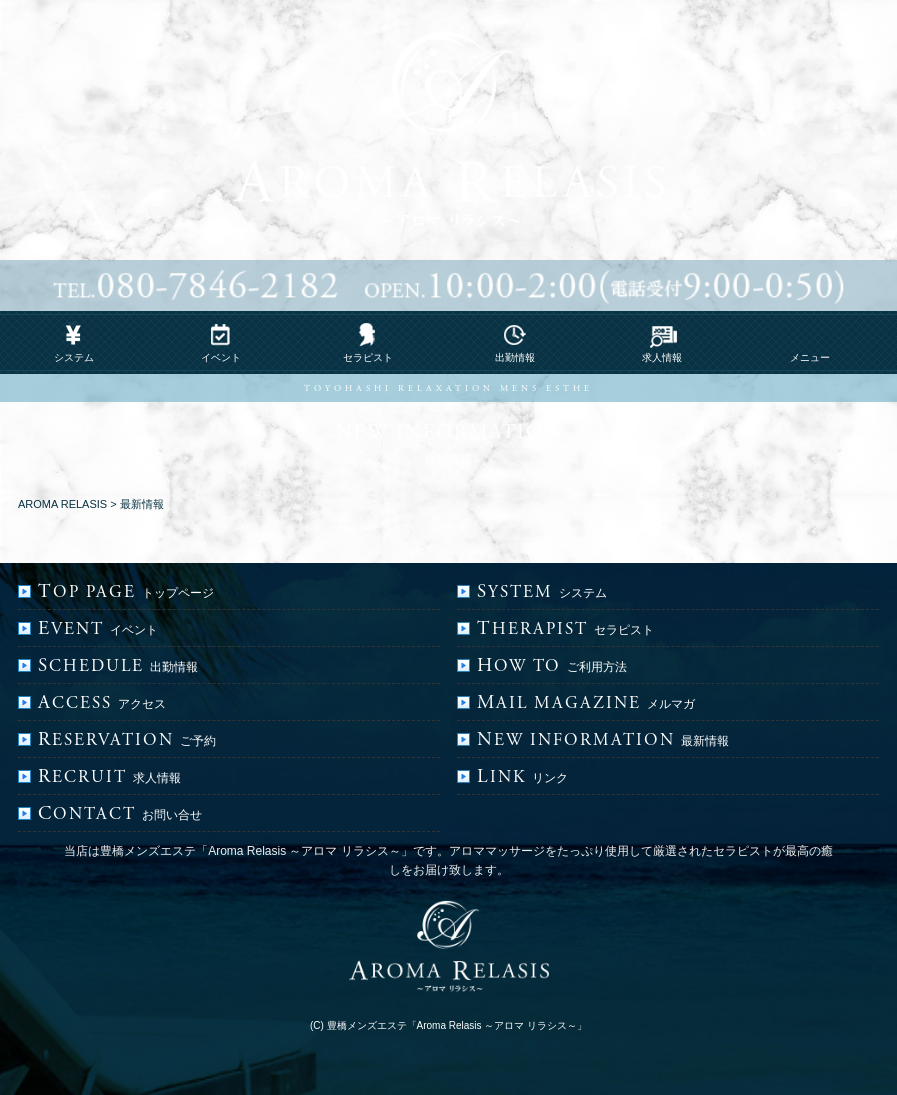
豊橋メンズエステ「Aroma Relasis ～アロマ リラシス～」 (457, 1025)
